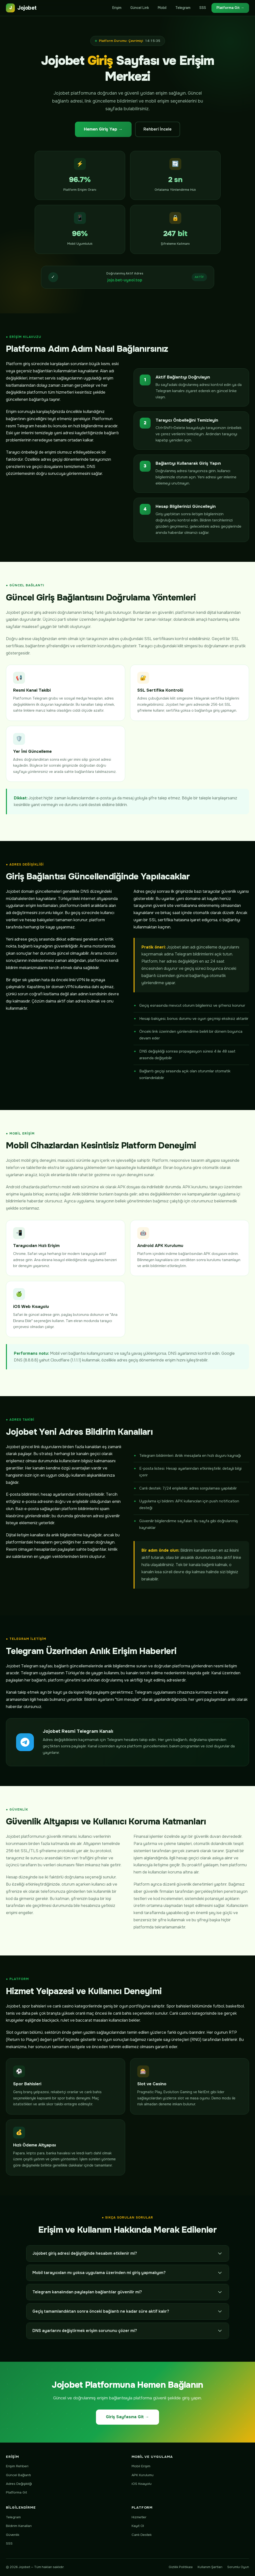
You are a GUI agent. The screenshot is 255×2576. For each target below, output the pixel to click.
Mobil (162, 7)
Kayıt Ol (138, 2526)
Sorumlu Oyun (238, 2567)
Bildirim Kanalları (19, 2526)
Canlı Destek (142, 2535)
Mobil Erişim (141, 2466)
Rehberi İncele (157, 129)
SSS (202, 7)
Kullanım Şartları (210, 2567)
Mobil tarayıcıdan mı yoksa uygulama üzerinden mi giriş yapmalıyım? (127, 2273)
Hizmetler (139, 2517)
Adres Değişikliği (19, 2484)
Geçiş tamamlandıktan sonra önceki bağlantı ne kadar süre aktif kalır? (127, 2311)
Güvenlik (12, 2535)
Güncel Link (139, 7)
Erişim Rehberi (17, 2466)
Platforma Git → (230, 7)
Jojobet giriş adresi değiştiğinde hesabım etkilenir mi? (127, 2253)
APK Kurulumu (143, 2475)
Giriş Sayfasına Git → (127, 2416)
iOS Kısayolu (142, 2484)
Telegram (182, 7)
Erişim (116, 7)
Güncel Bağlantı (18, 2475)
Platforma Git (16, 2492)
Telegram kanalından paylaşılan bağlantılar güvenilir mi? (127, 2292)
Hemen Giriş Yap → (103, 129)
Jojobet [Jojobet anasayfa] (21, 7)
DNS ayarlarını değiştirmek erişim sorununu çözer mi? (127, 2331)
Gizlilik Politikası (181, 2567)
